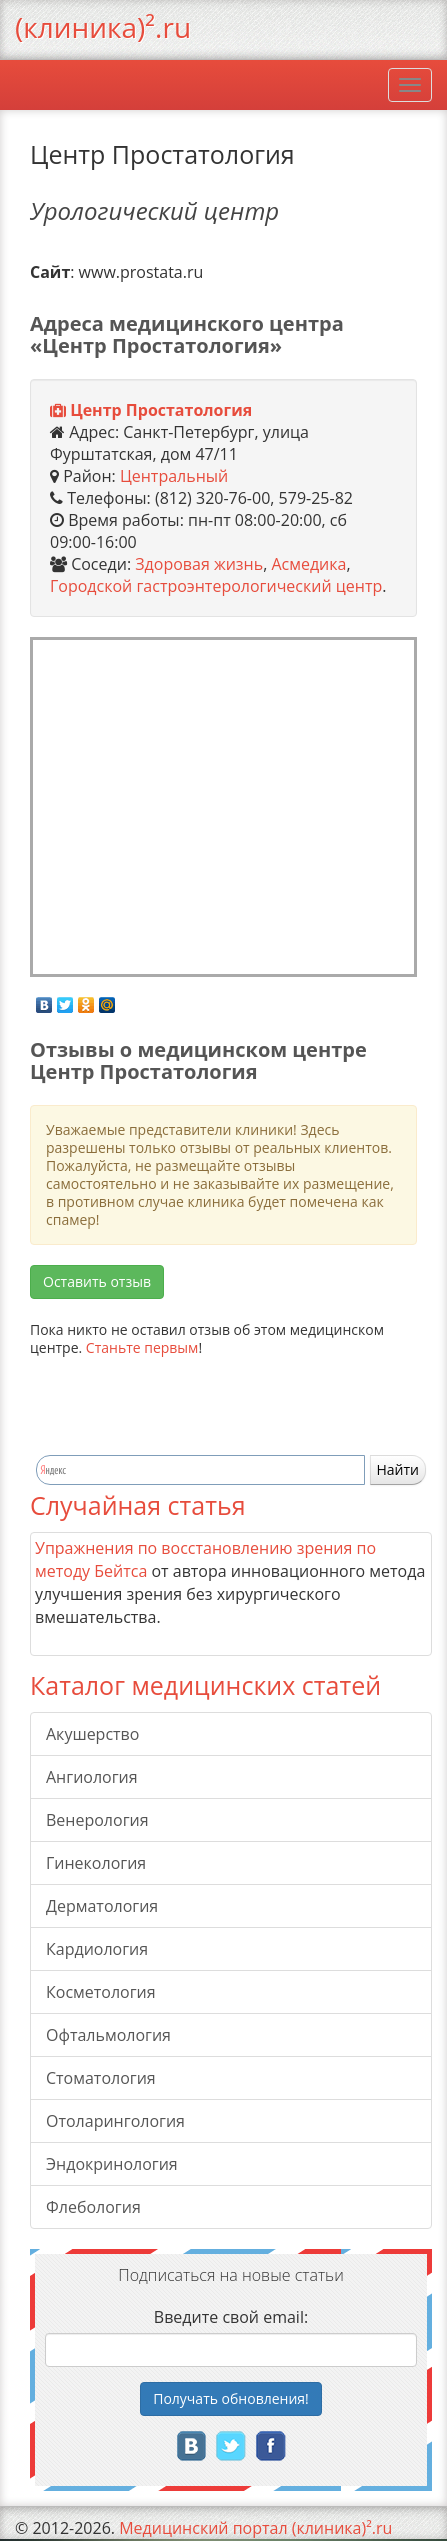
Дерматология (102, 1906)
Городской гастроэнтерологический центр (216, 586)
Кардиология (97, 1949)
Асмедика (308, 564)
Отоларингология (115, 2121)
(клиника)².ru (103, 27)
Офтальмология (108, 2035)
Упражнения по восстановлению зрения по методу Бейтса (205, 1559)
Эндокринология (112, 2164)
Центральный (174, 476)
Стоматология (101, 2078)
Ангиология (92, 1777)
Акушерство (92, 1734)
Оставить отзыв (97, 1281)
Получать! (231, 2398)
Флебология (93, 2207)
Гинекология (96, 1863)
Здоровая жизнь (199, 564)
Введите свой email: (231, 2317)
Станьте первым (142, 1347)
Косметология (101, 1992)
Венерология (97, 1820)
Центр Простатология (161, 410)
